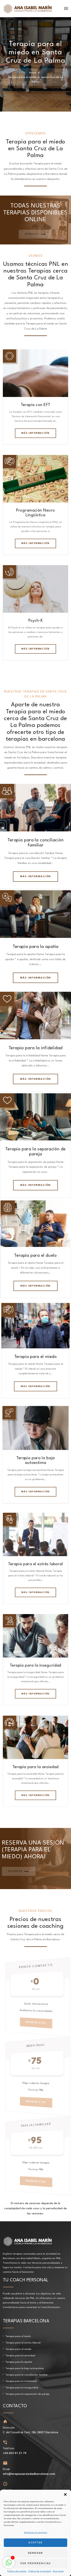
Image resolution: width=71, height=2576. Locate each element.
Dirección (9, 2427)
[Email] (5, 2463)
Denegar (35, 2553)
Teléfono (8, 2448)
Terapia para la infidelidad (35, 1048)
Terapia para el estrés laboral (35, 1564)
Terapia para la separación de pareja (27, 2394)
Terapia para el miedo (35, 1357)
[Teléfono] (5, 2442)
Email (6, 2469)
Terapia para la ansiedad (35, 1767)
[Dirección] (5, 2421)
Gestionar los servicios (35, 2533)
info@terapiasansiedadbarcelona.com (29, 2474)
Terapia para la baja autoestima (24, 2368)
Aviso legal (58, 2571)
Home (32, 72)
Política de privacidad (39, 2571)
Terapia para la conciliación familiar (26, 2374)
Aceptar (35, 2542)
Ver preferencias (35, 2563)
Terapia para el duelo (35, 1255)
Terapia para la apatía (35, 946)
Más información (35, 433)
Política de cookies (17, 2571)
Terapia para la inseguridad (35, 1666)
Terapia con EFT (35, 405)
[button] (65, 2494)
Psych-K (35, 621)
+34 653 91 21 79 (14, 2453)
